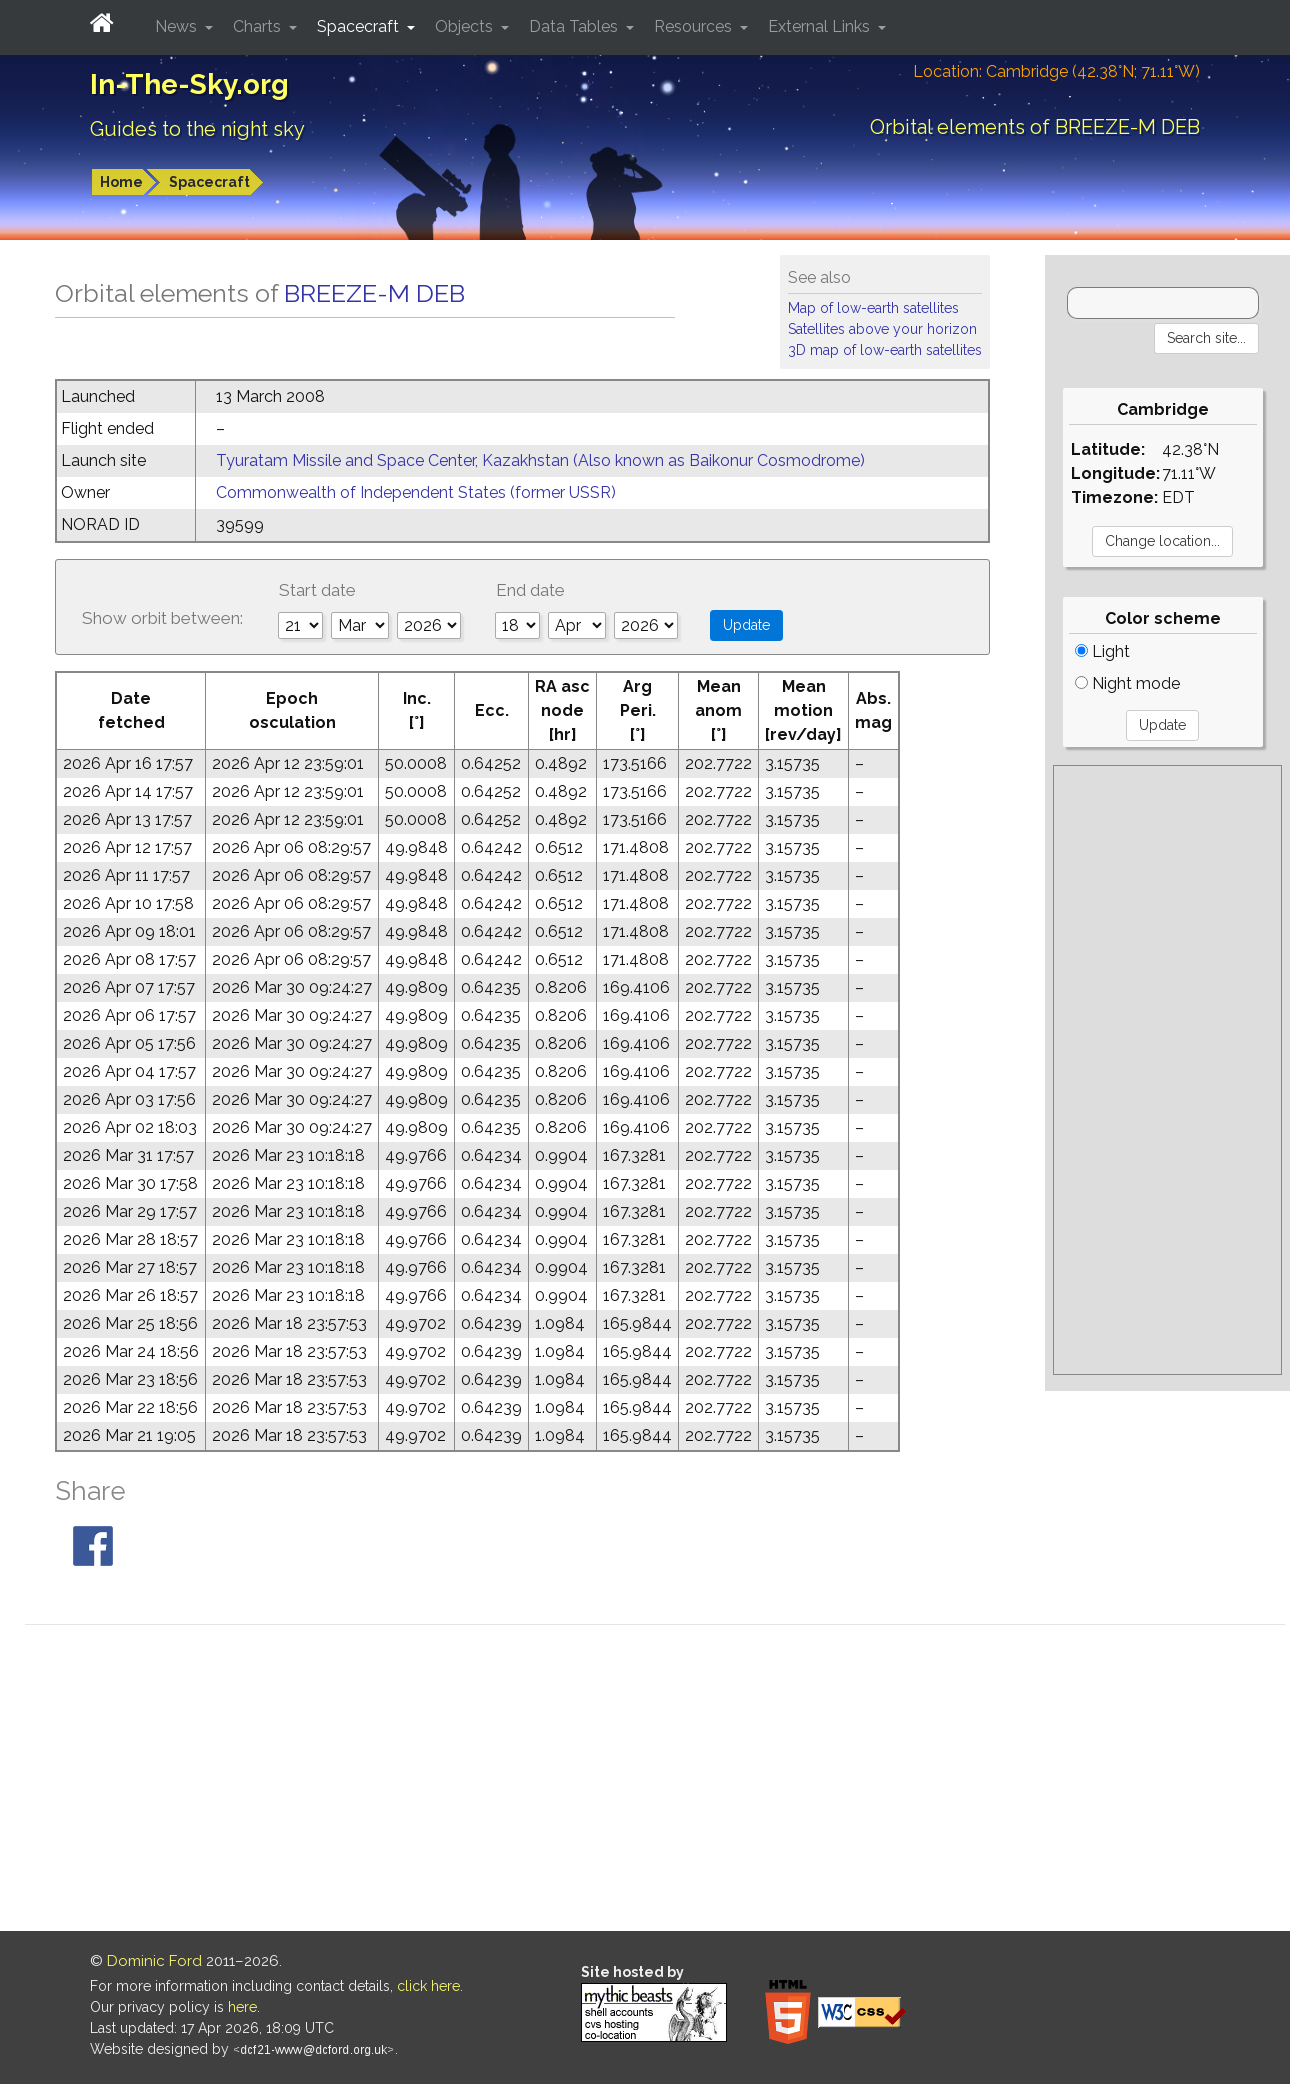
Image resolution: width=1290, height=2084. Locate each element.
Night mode (1127, 683)
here (242, 2007)
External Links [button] (821, 26)
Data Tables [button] (575, 26)
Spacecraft (209, 182)
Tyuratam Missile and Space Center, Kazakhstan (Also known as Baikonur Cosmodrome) (540, 460)
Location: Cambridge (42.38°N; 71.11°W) (1056, 71)
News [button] (178, 26)
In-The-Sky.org (189, 84)
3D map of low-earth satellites (885, 350)
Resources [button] (695, 26)
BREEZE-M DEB (374, 293)
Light (1102, 651)
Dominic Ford (154, 1961)
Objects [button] (466, 26)
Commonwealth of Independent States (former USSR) (416, 492)
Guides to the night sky (197, 129)
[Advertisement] (1167, 1070)
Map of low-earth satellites (873, 308)
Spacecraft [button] (360, 26)
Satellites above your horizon (882, 329)
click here (428, 1986)
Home (121, 182)
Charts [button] (259, 26)
